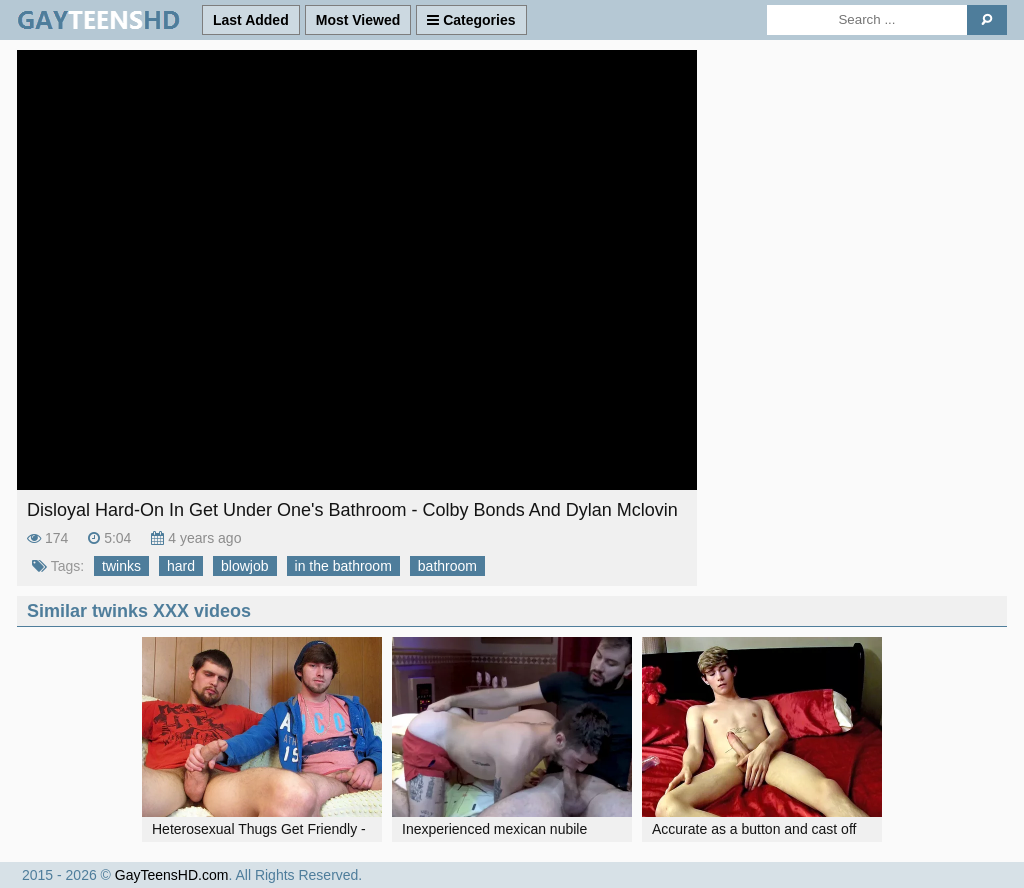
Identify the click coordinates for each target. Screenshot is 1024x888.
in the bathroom (343, 566)
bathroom (447, 566)
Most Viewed (358, 20)
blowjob (244, 566)
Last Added (251, 20)
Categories (471, 20)
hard (181, 566)
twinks (121, 566)
